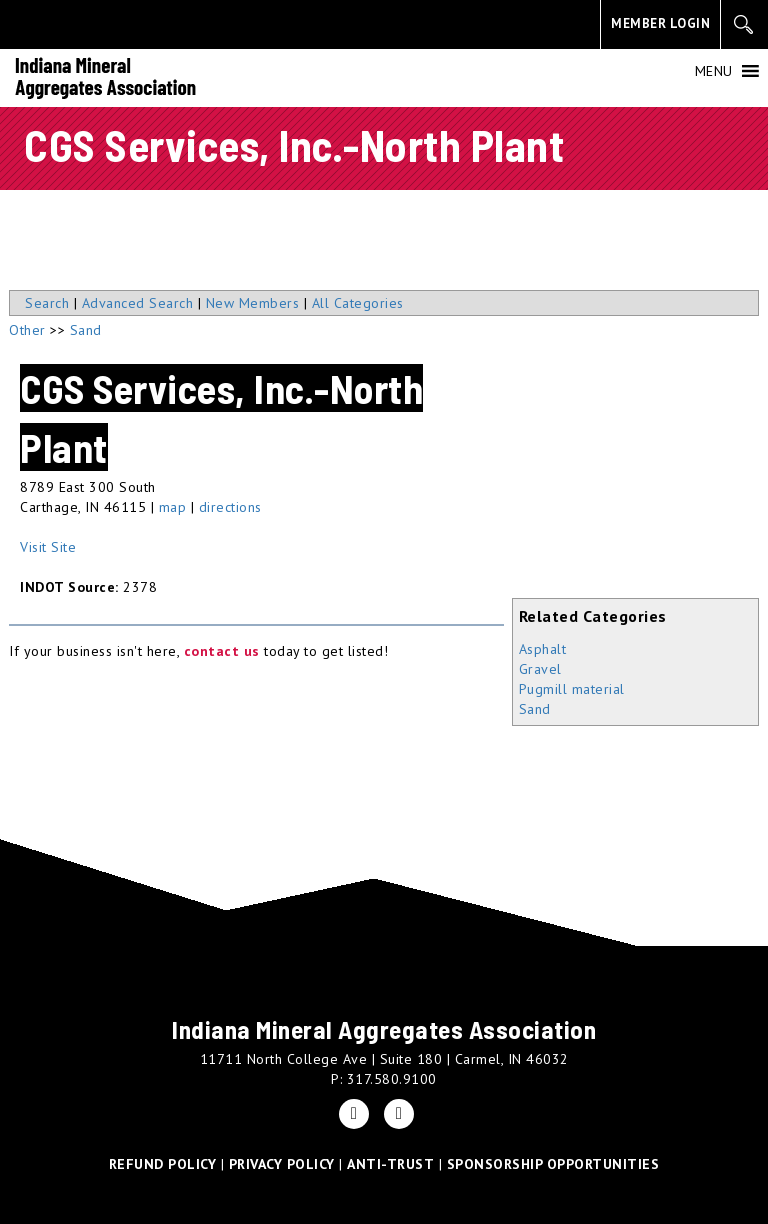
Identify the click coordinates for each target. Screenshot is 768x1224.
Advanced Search (138, 303)
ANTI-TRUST (390, 1164)
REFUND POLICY (163, 1164)
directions (230, 507)
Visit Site (48, 547)
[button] (714, 71)
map (173, 507)
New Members (253, 303)
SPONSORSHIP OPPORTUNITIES (553, 1164)
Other (27, 330)
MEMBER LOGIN (660, 23)
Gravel (540, 669)
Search (47, 303)
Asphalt (543, 649)
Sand (535, 709)
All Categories (358, 303)
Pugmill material (572, 689)
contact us (222, 651)
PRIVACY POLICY (282, 1164)
